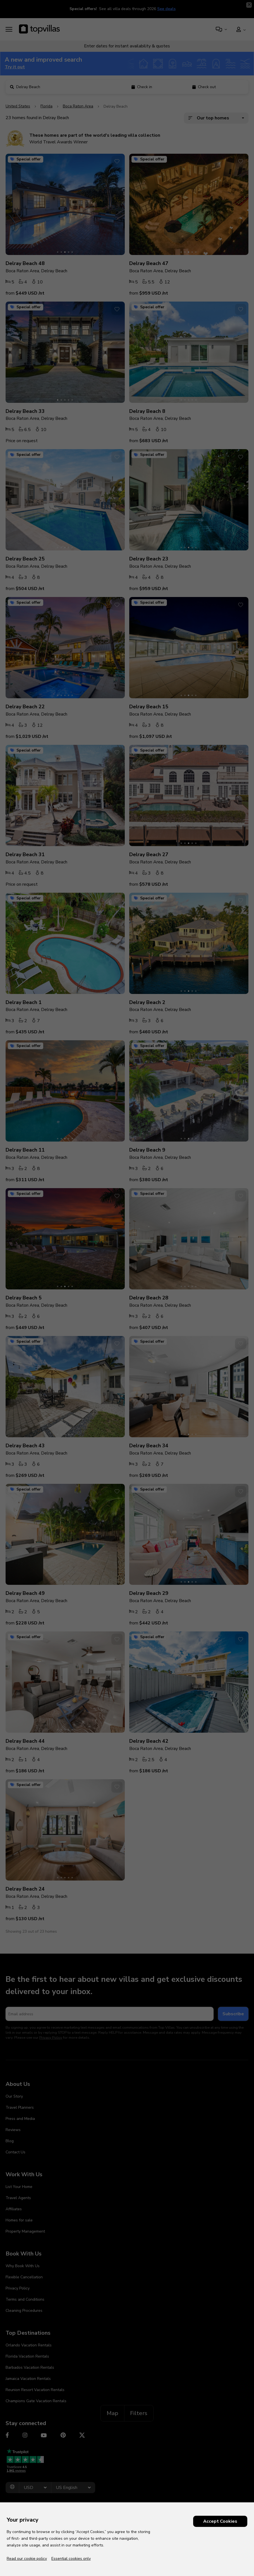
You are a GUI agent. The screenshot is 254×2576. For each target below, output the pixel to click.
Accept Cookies (220, 2521)
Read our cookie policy (27, 2558)
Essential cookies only (71, 2558)
